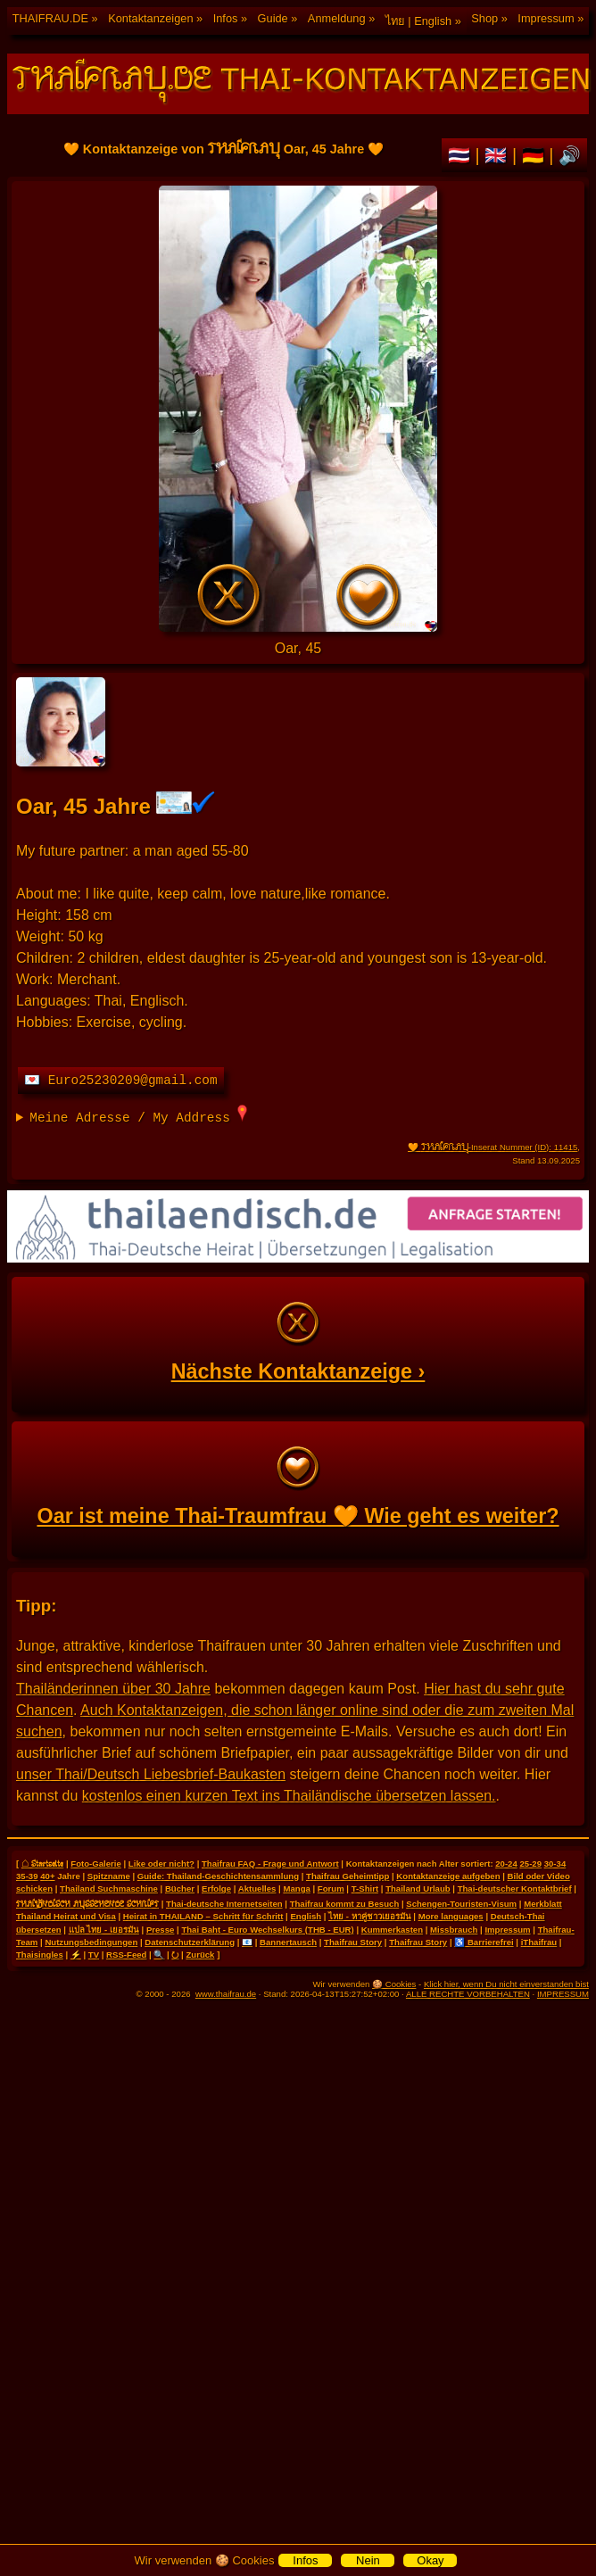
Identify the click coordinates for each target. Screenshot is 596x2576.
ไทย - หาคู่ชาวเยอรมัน (369, 1916)
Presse (160, 1929)
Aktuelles (257, 1888)
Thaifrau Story (353, 1942)
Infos (225, 18)
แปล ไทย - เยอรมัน (104, 1929)
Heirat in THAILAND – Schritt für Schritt (203, 1916)
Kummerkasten (392, 1929)
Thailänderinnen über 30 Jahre (113, 1688)
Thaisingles (39, 1954)
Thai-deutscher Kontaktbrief (515, 1888)
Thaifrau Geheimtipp (347, 1876)
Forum (331, 1888)
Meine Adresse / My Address (138, 1115)
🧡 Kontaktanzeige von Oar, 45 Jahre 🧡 (298, 409)
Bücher (180, 1888)
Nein (368, 2560)
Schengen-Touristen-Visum (461, 1904)
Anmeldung (337, 18)
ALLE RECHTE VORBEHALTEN (468, 1994)
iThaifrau (539, 1942)
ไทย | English (418, 21)
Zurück (200, 1954)
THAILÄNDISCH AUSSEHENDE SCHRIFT (87, 1903)
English (305, 1916)
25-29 (530, 1863)
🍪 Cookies (394, 1984)
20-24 (506, 1863)
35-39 (27, 1876)
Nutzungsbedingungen (91, 1942)
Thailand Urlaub (418, 1888)
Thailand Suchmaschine (109, 1888)
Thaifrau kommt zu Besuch (345, 1904)
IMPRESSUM (563, 1994)
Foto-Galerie (95, 1863)
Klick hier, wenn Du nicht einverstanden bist (506, 1984)
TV (93, 1954)
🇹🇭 (462, 155)
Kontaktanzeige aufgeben (448, 1876)
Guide (273, 18)
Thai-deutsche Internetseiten (224, 1904)
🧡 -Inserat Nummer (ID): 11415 (492, 1147)
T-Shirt (365, 1888)
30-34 (555, 1863)
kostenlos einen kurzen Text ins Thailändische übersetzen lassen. (289, 1795)
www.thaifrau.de (225, 1994)
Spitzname (108, 1876)
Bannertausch (288, 1942)
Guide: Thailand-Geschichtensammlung (218, 1876)
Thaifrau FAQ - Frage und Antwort (270, 1863)
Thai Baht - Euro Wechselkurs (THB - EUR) (267, 1929)
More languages (451, 1916)
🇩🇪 (536, 155)
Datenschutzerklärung (190, 1942)
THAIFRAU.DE (50, 18)
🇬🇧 (498, 155)
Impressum (545, 18)
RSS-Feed (126, 1954)
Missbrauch (453, 1929)
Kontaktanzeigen (150, 18)
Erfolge (216, 1888)
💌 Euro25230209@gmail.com (121, 1080)
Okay (430, 2560)
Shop (484, 18)
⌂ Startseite (42, 1863)
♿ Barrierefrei (483, 1942)
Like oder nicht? (161, 1863)
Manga (296, 1888)
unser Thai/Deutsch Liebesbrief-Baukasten (151, 1774)
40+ (47, 1876)
